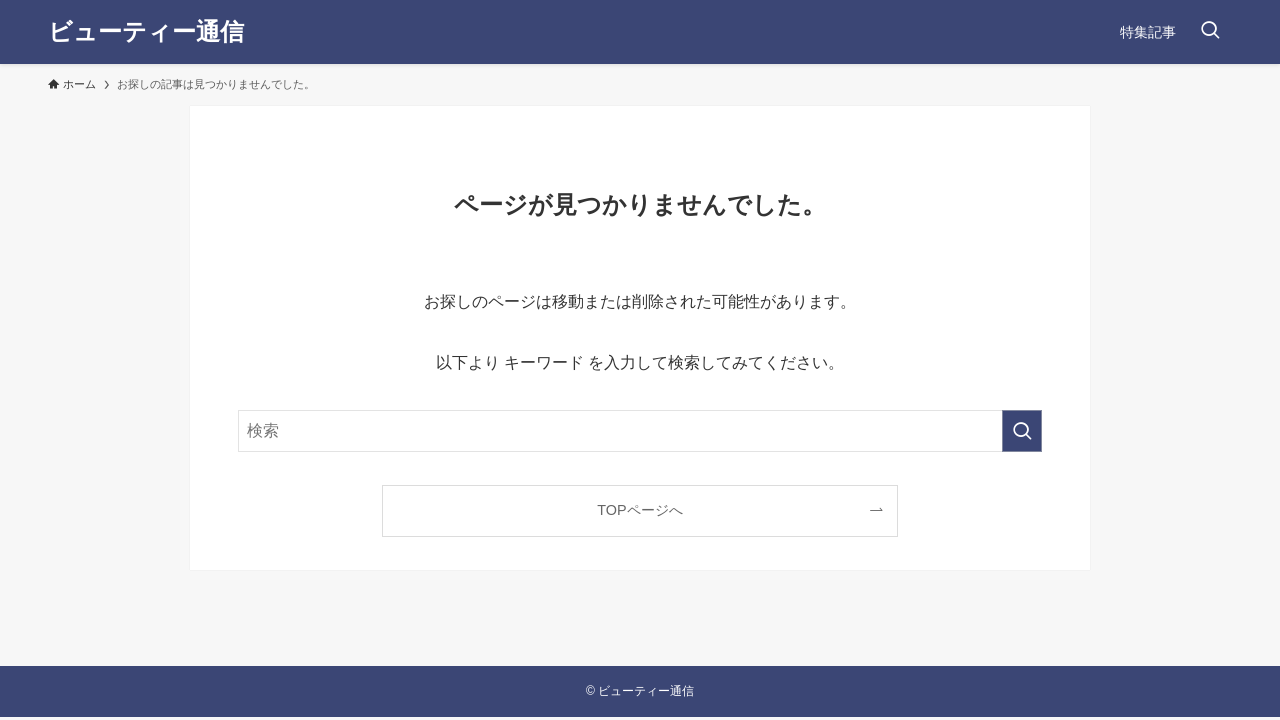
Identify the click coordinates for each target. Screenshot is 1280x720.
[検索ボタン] (1210, 32)
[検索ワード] (640, 431)
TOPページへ (639, 510)
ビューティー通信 (146, 32)
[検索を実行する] (1022, 431)
